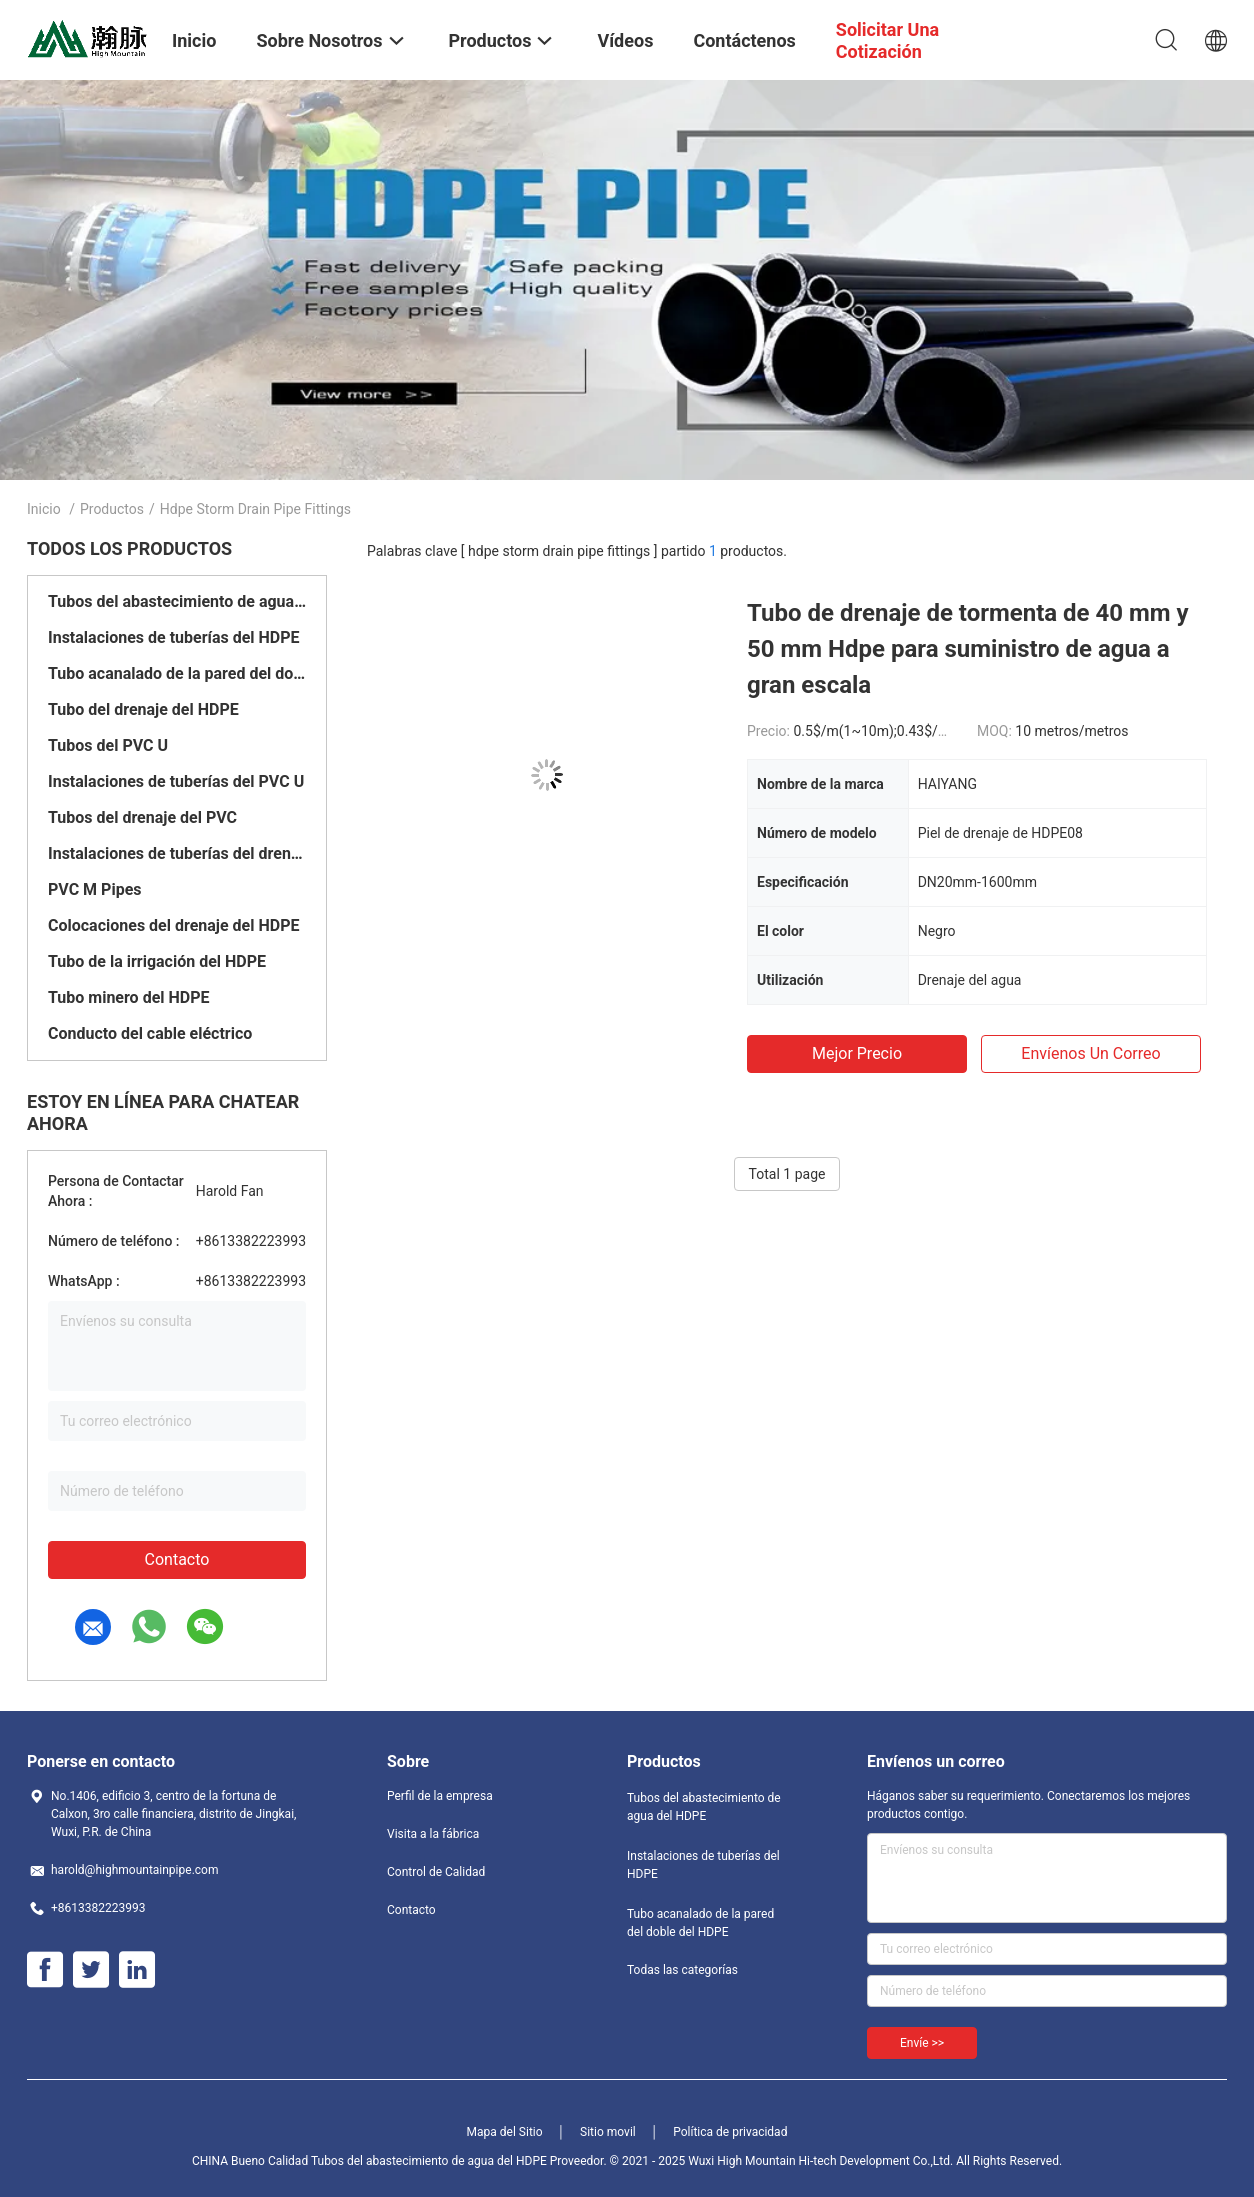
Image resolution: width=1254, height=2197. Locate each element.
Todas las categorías (682, 1970)
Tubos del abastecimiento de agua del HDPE (177, 601)
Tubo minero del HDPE (129, 997)
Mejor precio (857, 1053)
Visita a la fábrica (433, 1834)
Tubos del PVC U (108, 745)
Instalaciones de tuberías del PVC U (176, 781)
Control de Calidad (436, 1872)
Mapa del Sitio (505, 2132)
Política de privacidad (730, 2132)
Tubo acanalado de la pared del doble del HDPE (177, 673)
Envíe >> (922, 2043)
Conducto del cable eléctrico (150, 1033)
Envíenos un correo (1090, 1053)
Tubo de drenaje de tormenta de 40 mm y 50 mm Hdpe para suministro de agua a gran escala (968, 649)
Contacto (177, 1559)
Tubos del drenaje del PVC (142, 817)
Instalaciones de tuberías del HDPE (174, 637)
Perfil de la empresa (440, 1796)
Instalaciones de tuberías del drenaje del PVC (177, 853)
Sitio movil (608, 2132)
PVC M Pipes (95, 889)
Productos (112, 509)
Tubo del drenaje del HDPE (143, 709)
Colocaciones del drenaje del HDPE (173, 925)
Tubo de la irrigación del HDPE (157, 961)
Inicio (44, 509)
